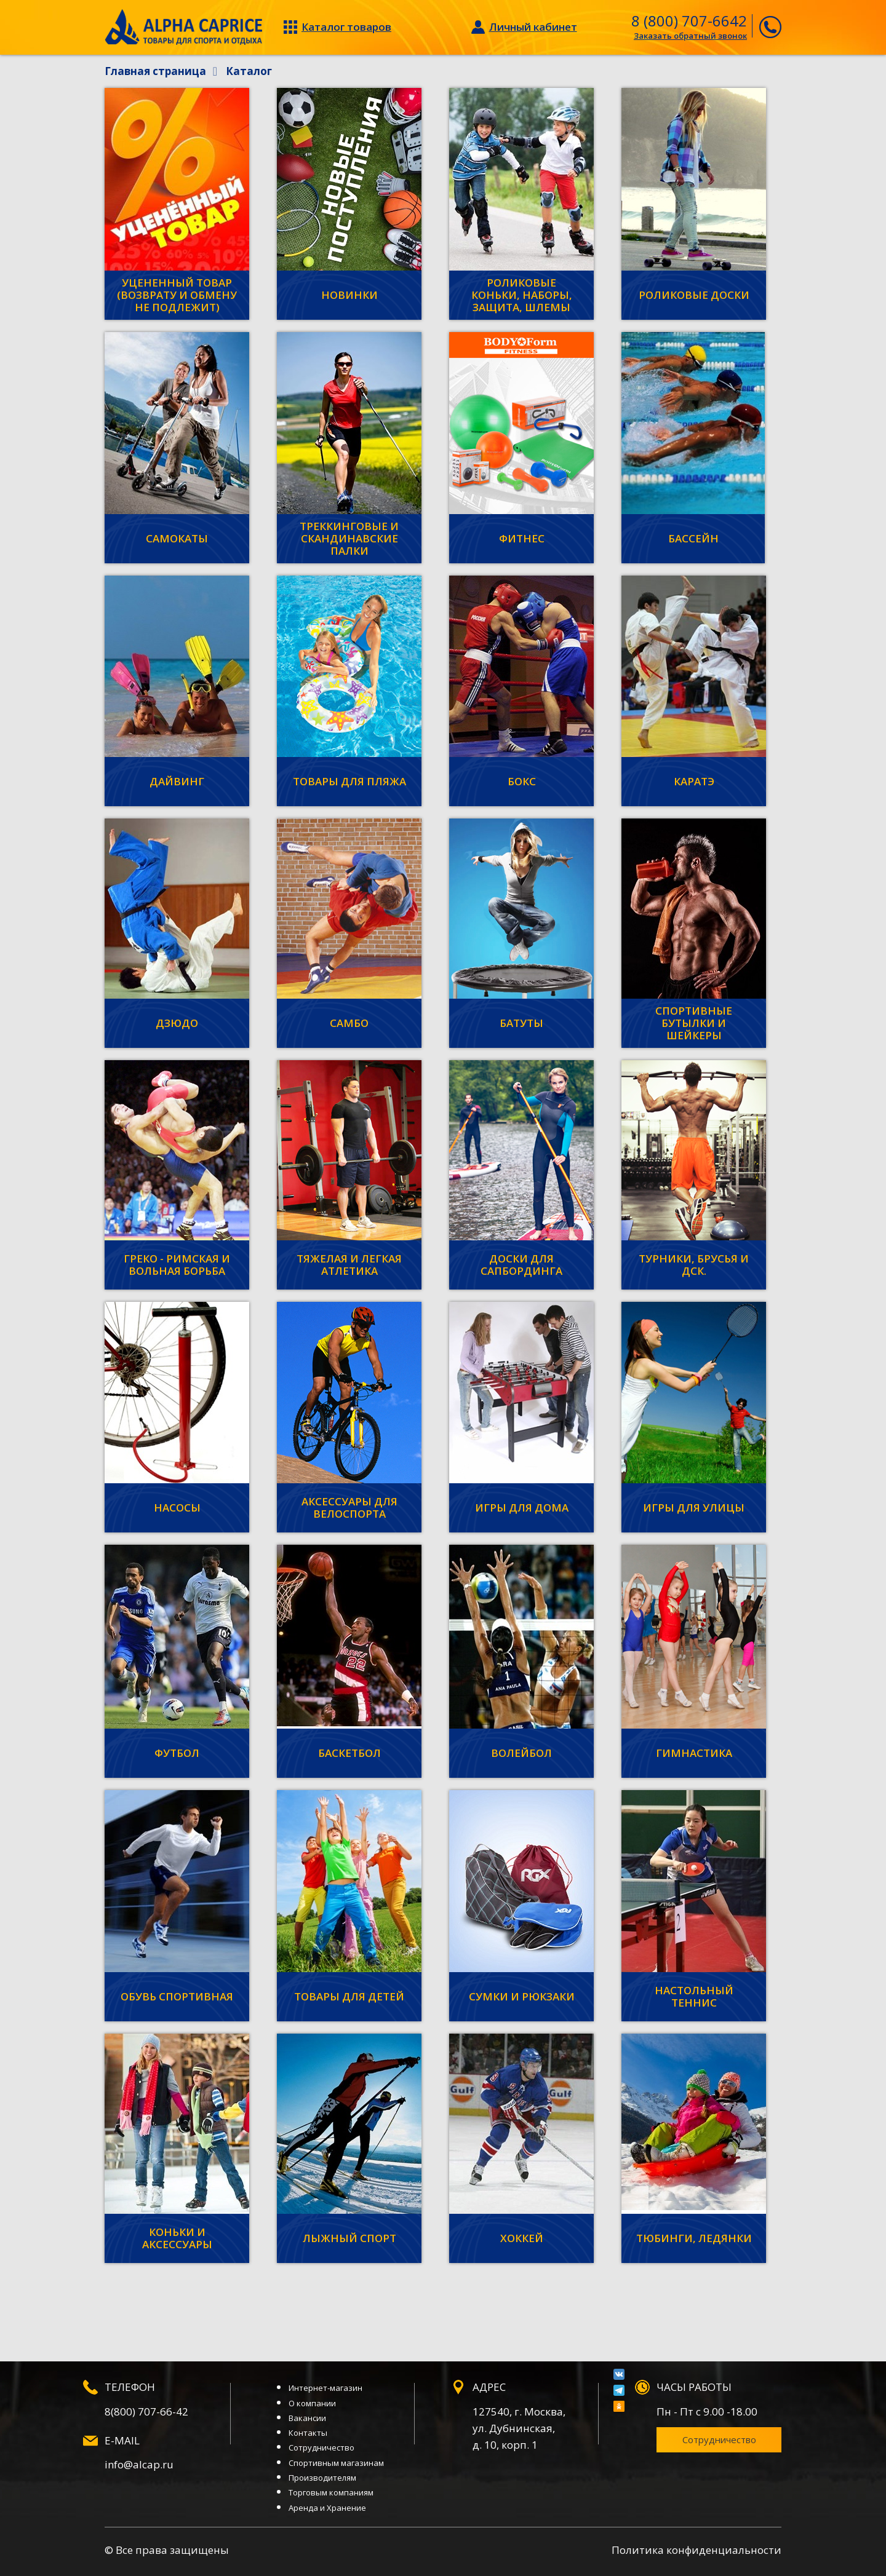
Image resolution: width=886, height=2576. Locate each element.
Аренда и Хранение (327, 2507)
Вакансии (307, 2417)
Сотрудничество (321, 2447)
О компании (312, 2403)
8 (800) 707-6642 (689, 20)
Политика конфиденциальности (696, 2550)
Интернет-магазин (325, 2387)
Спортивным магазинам (336, 2462)
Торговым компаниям (331, 2492)
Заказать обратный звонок (690, 35)
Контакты (308, 2432)
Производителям (322, 2477)
